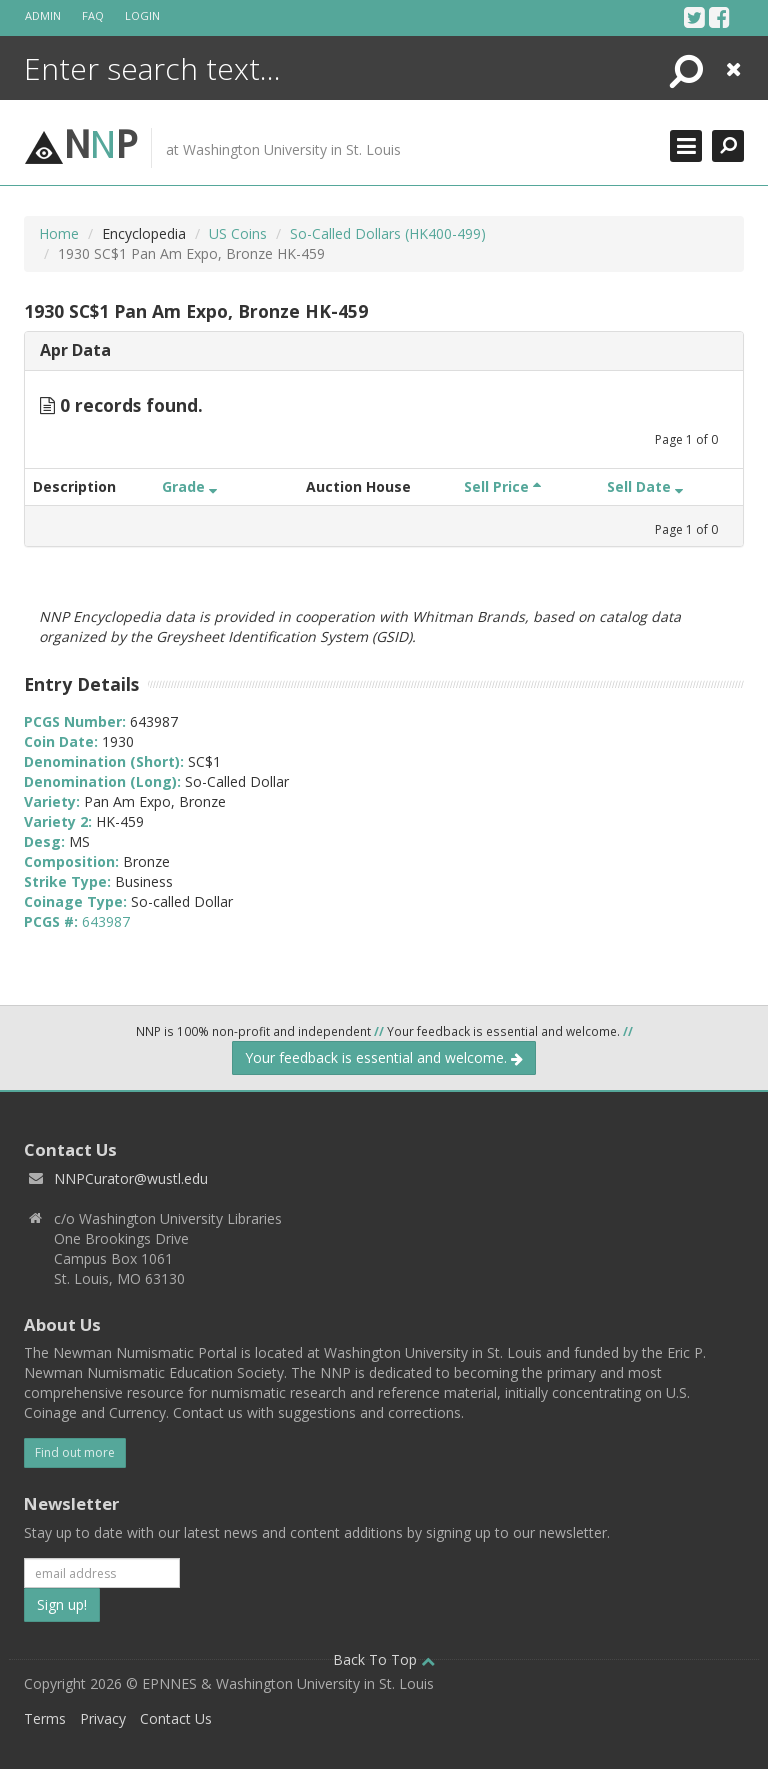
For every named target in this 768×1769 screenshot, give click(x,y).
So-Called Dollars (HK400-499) (388, 233)
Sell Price (502, 486)
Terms (45, 1718)
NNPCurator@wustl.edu (131, 1178)
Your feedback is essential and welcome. (384, 1057)
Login (142, 15)
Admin (43, 15)
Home (59, 233)
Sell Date (645, 486)
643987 (106, 921)
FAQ (93, 15)
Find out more (75, 1452)
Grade (189, 486)
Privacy (103, 1718)
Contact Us (176, 1718)
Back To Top (384, 1659)
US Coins (238, 233)
